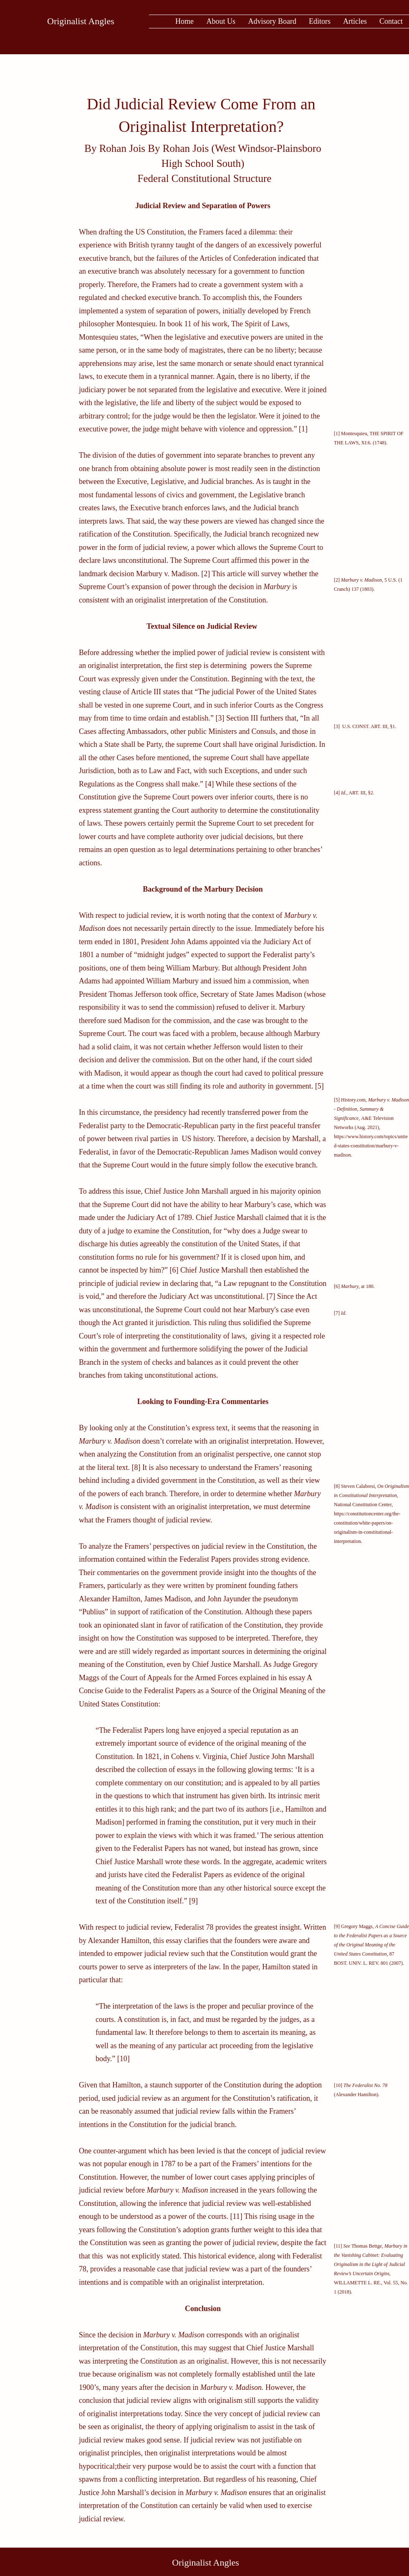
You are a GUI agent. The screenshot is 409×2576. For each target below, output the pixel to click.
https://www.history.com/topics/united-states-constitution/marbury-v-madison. (371, 1146)
